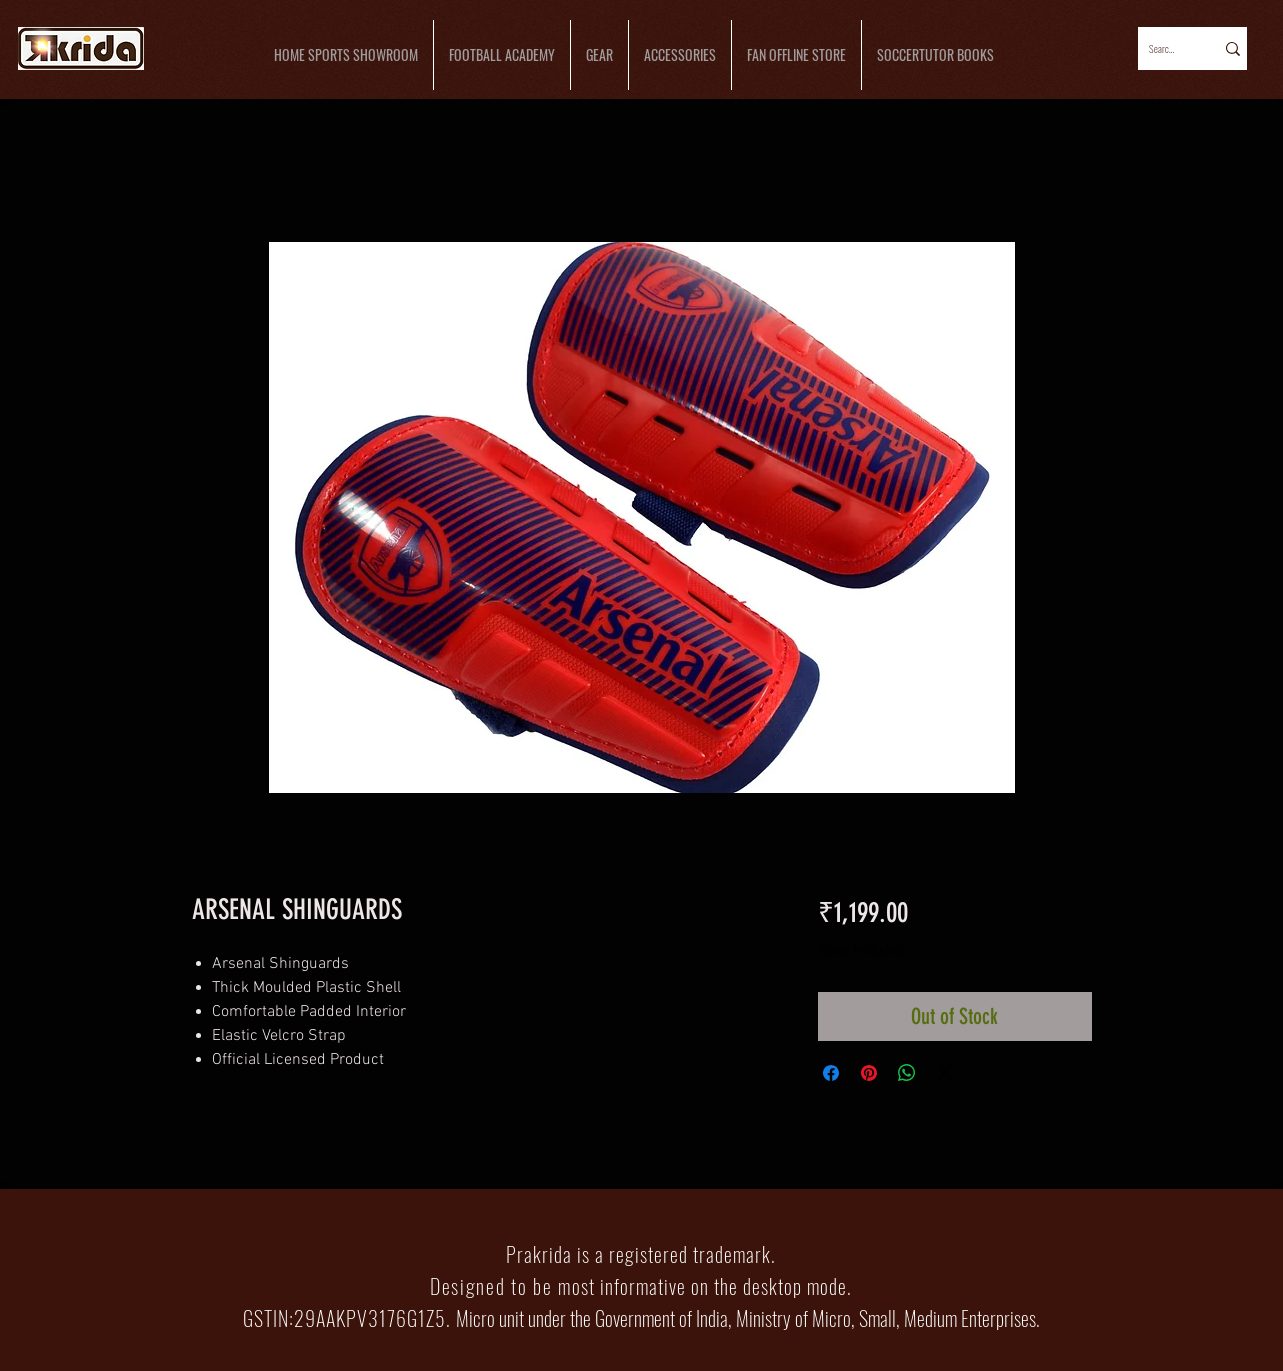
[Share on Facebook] (831, 1073)
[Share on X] (945, 1073)
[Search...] (1163, 48)
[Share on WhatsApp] (907, 1073)
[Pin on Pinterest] (869, 1073)
